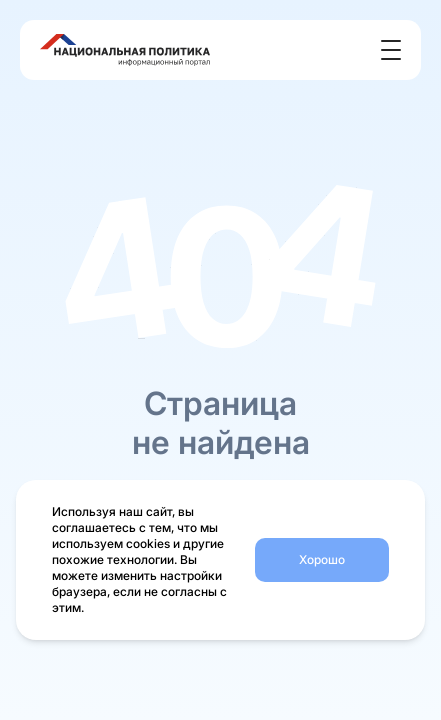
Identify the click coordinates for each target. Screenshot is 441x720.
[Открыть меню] (391, 50)
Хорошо (322, 559)
